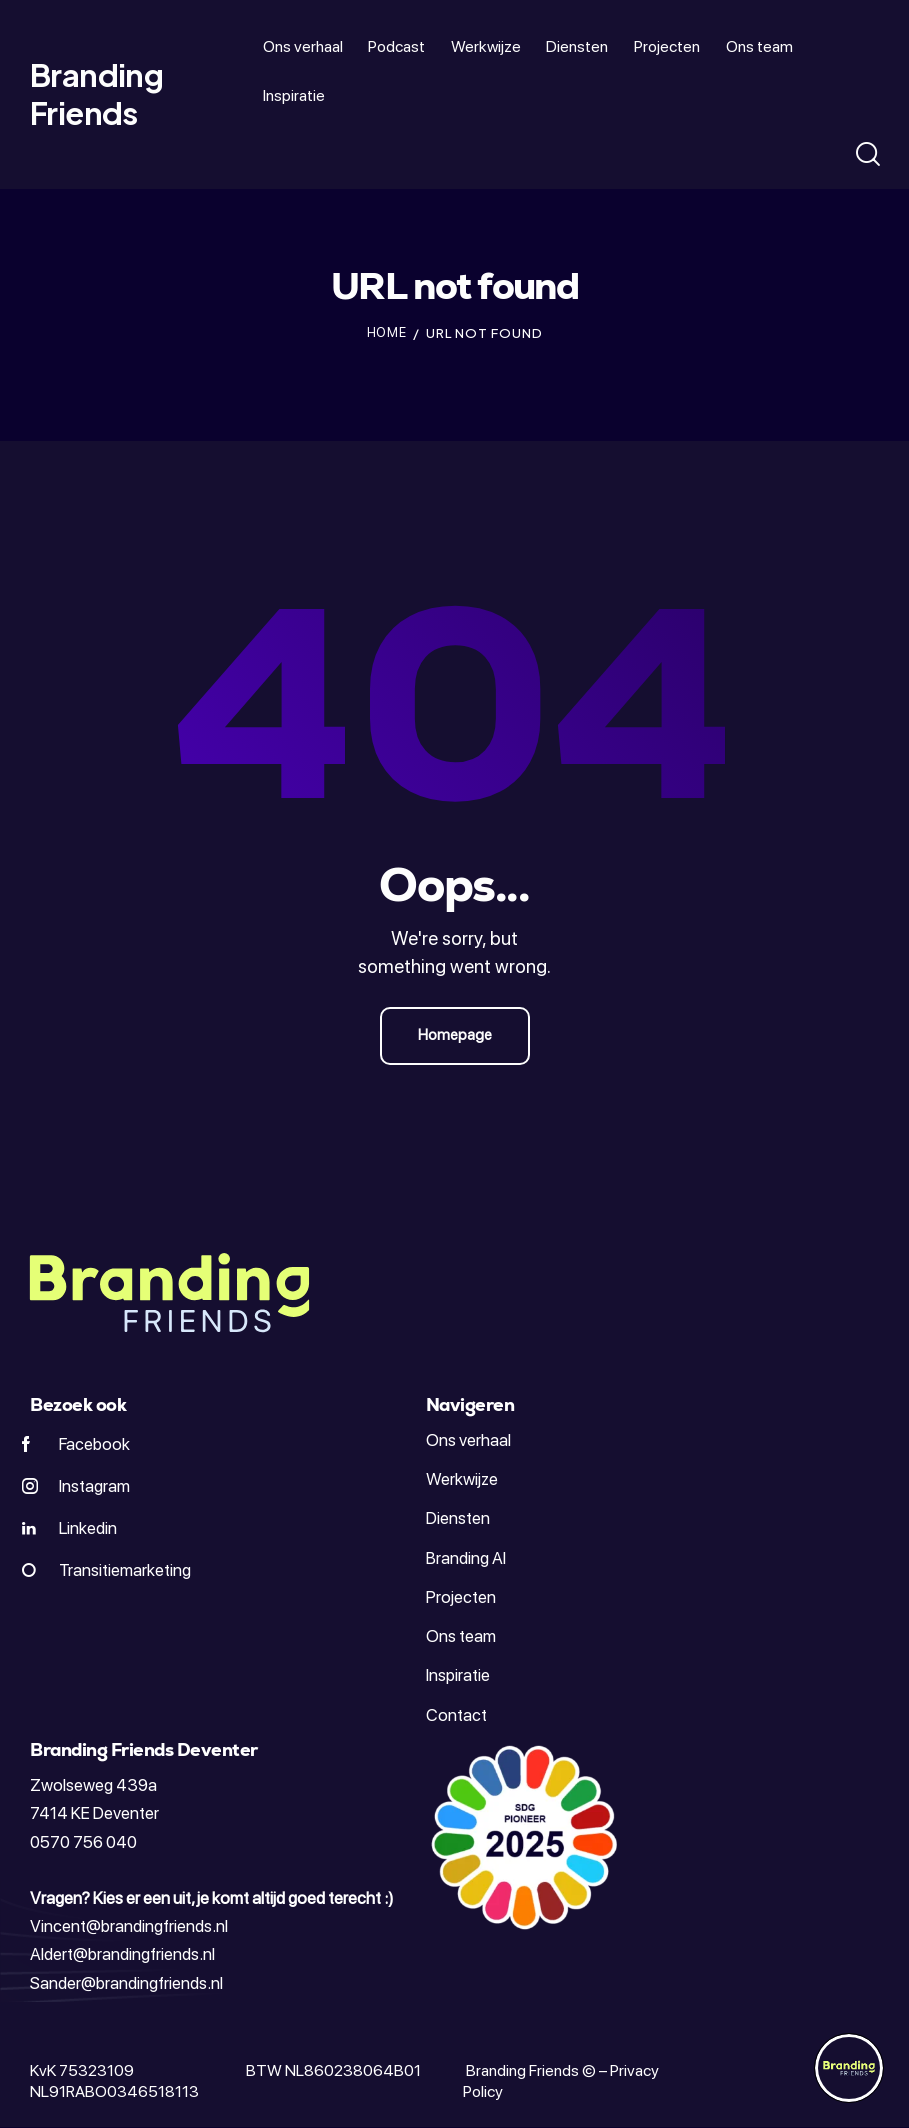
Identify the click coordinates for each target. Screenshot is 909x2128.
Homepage (455, 1035)
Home (387, 332)
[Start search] (866, 155)
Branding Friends (521, 2070)
